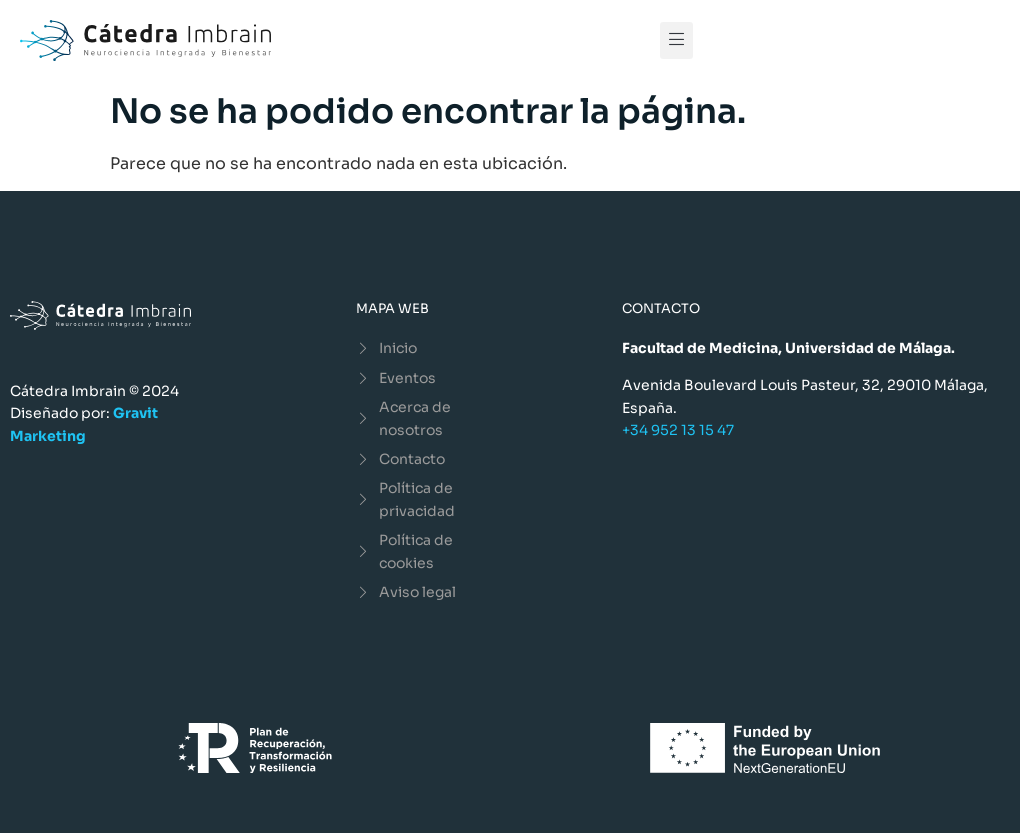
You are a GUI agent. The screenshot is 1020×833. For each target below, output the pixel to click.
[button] (676, 40)
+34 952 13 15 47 (678, 430)
